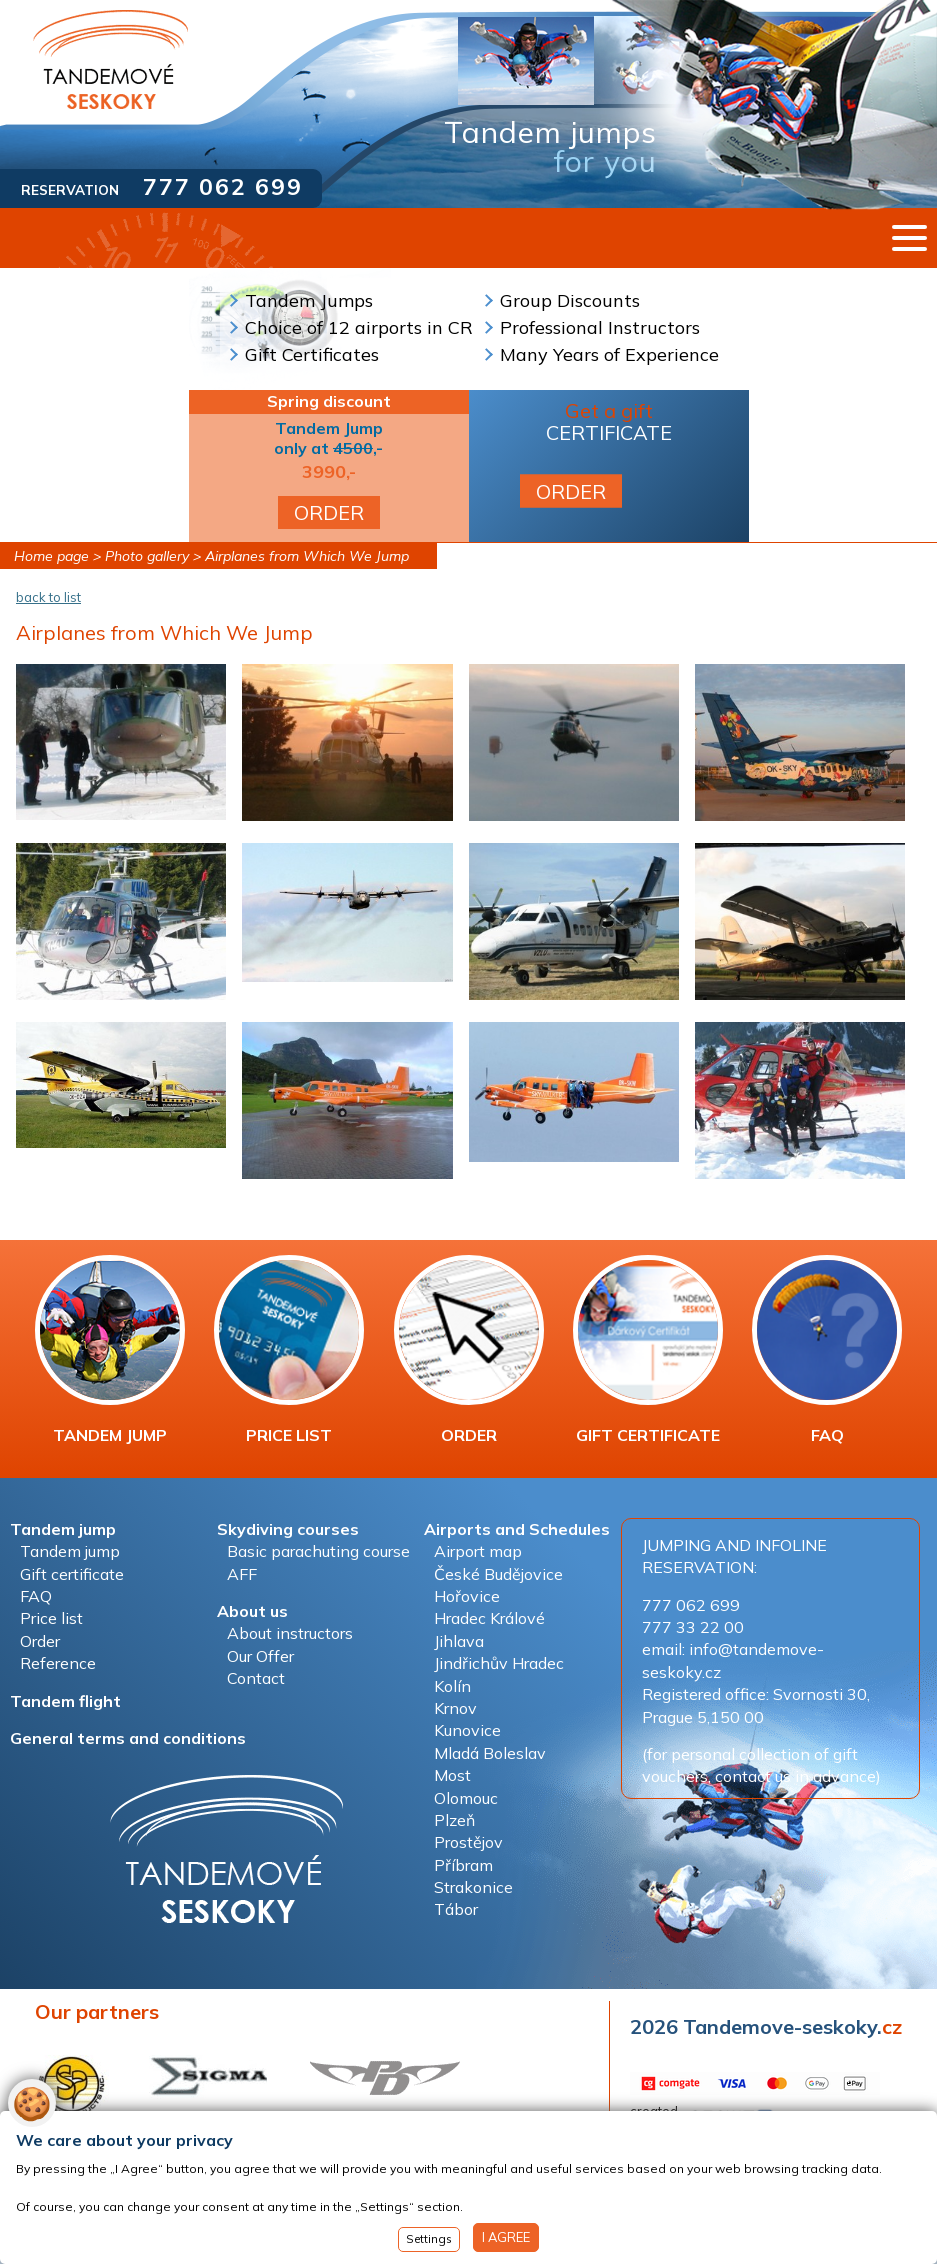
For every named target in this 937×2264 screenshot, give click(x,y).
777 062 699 (223, 186)
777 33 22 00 (693, 1627)
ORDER (329, 512)
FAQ (827, 1350)
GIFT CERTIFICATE (648, 1350)
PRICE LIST (289, 1350)
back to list (48, 597)
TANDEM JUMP (110, 1350)
